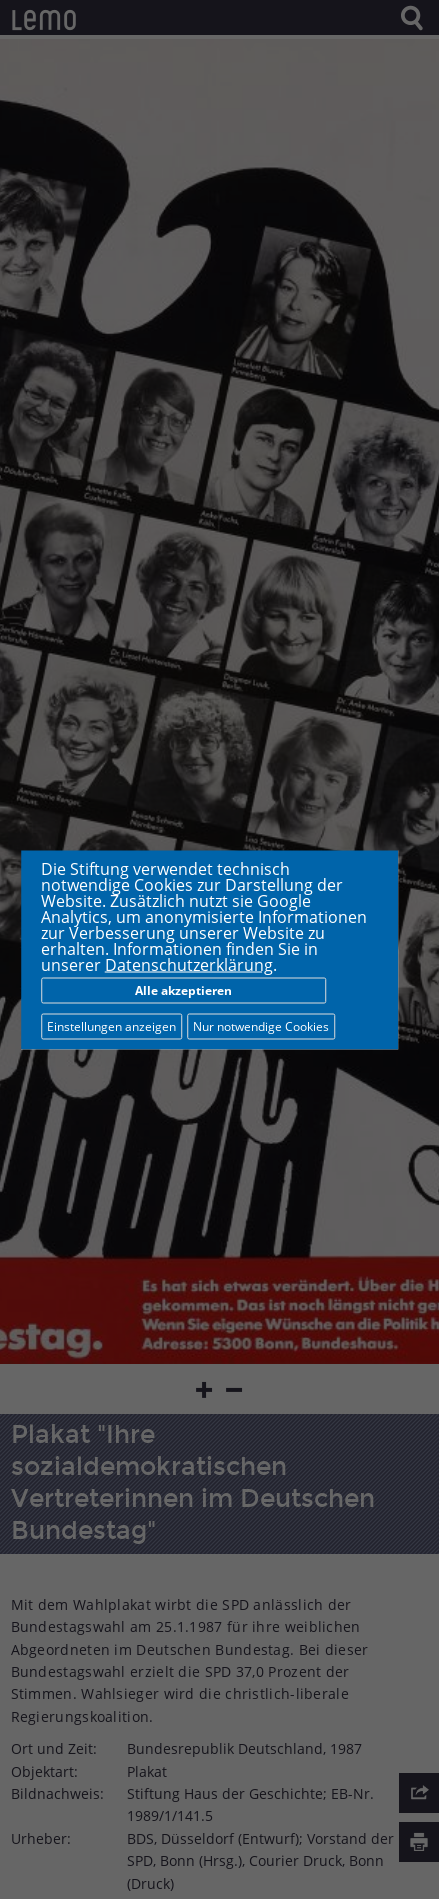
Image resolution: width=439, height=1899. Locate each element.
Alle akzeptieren (183, 989)
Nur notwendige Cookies (261, 1025)
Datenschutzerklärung (189, 964)
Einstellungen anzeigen (111, 1025)
